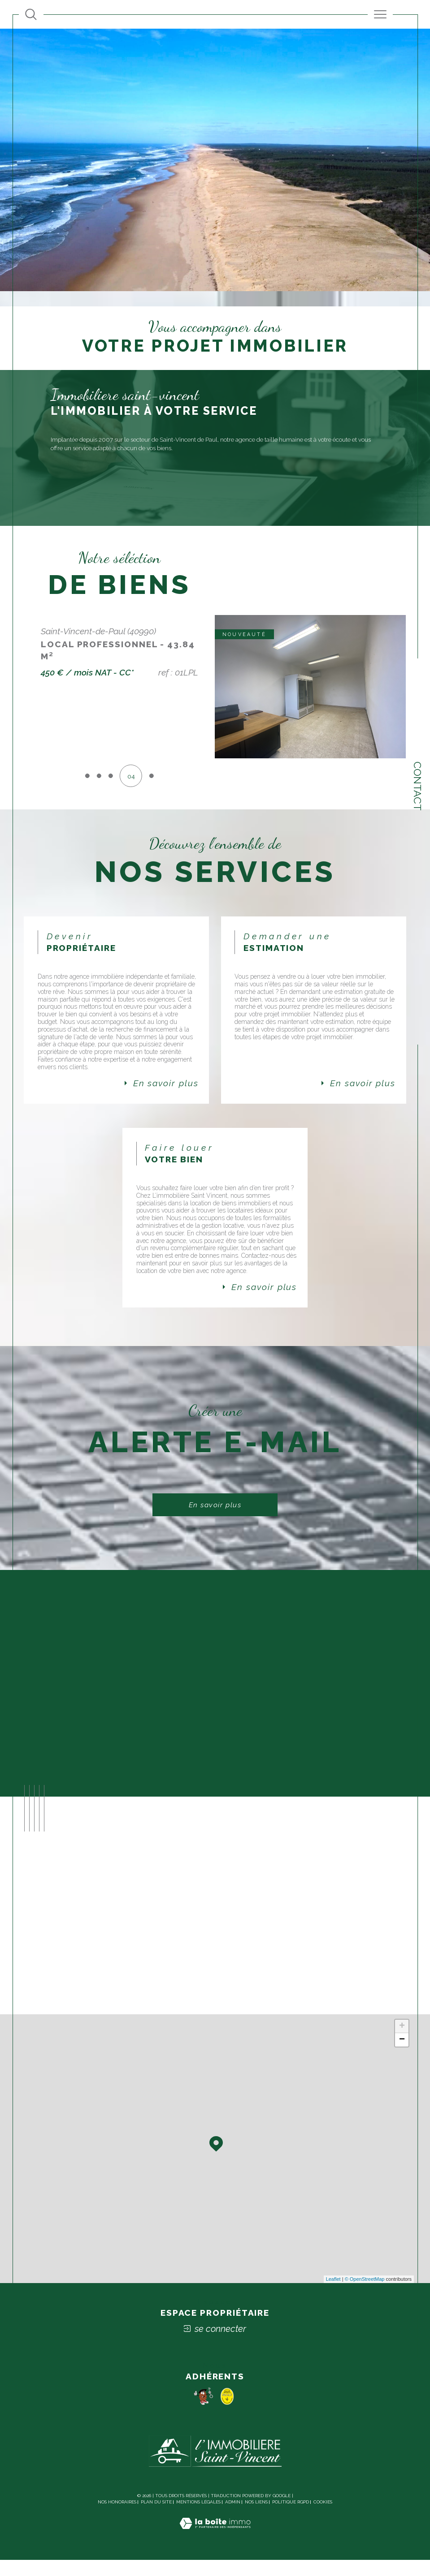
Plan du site (156, 2518)
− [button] (402, 2056)
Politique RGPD (290, 2518)
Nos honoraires (117, 2518)
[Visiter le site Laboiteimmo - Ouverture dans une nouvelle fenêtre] (215, 2549)
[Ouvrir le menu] (380, 14)
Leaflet (333, 2295)
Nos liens (256, 2518)
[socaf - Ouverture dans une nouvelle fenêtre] (227, 2412)
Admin (232, 2518)
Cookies (322, 2518)
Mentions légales (198, 2518)
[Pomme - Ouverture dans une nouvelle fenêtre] (203, 2412)
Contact (418, 786)
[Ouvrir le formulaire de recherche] (31, 14)
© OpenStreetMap (365, 2295)
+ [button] (402, 2042)
